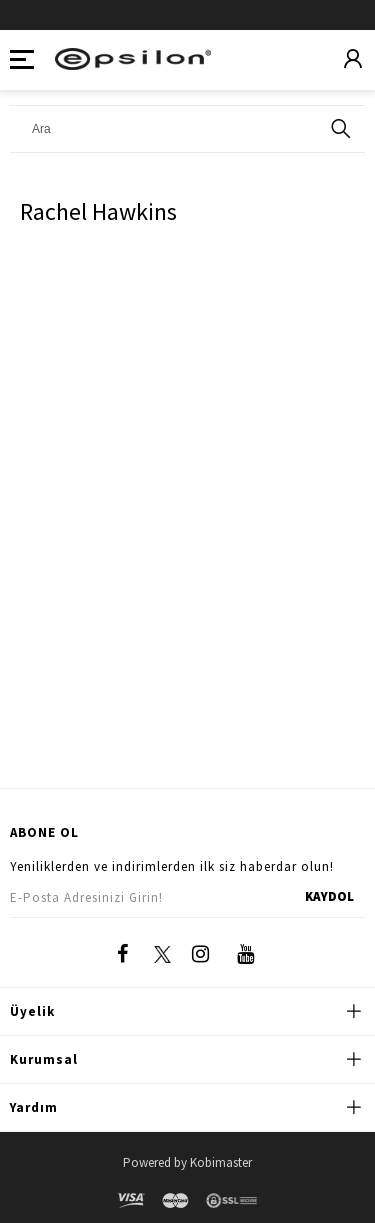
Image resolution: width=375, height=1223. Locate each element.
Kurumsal (44, 1059)
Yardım (34, 1107)
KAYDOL (329, 896)
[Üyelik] (353, 60)
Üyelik (32, 1011)
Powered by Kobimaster (187, 1162)
